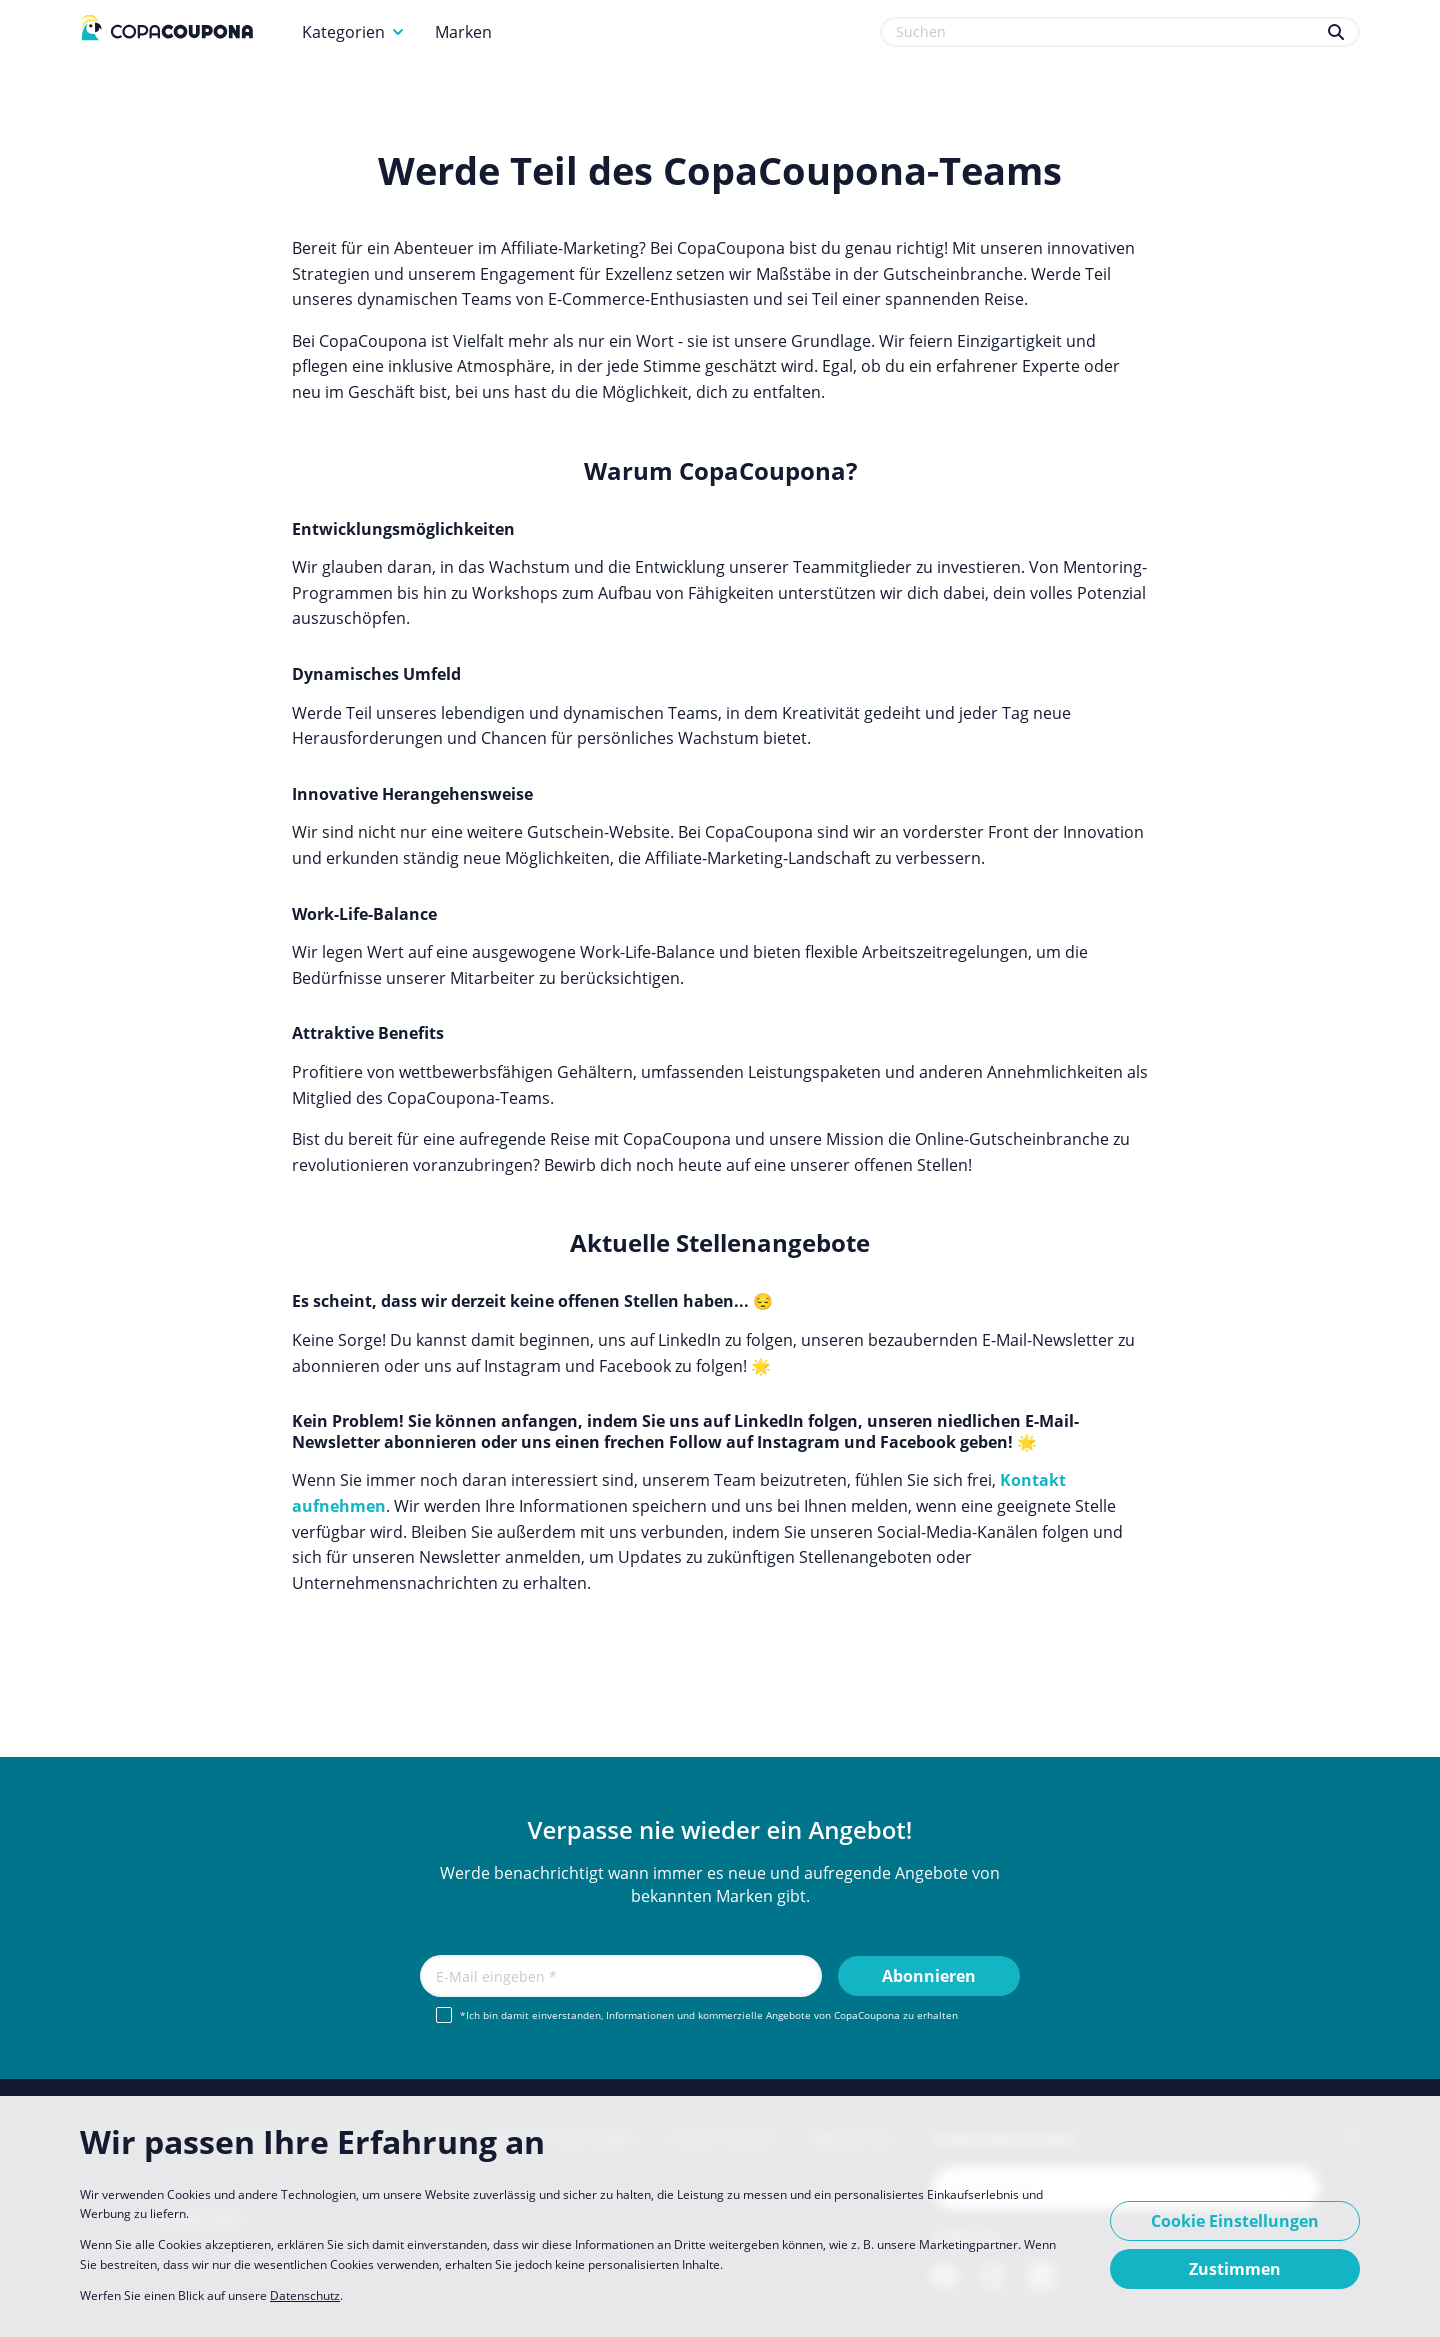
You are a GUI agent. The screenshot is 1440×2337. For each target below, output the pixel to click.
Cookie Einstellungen (1235, 2221)
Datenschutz (305, 2295)
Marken (463, 32)
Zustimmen (1235, 2269)
